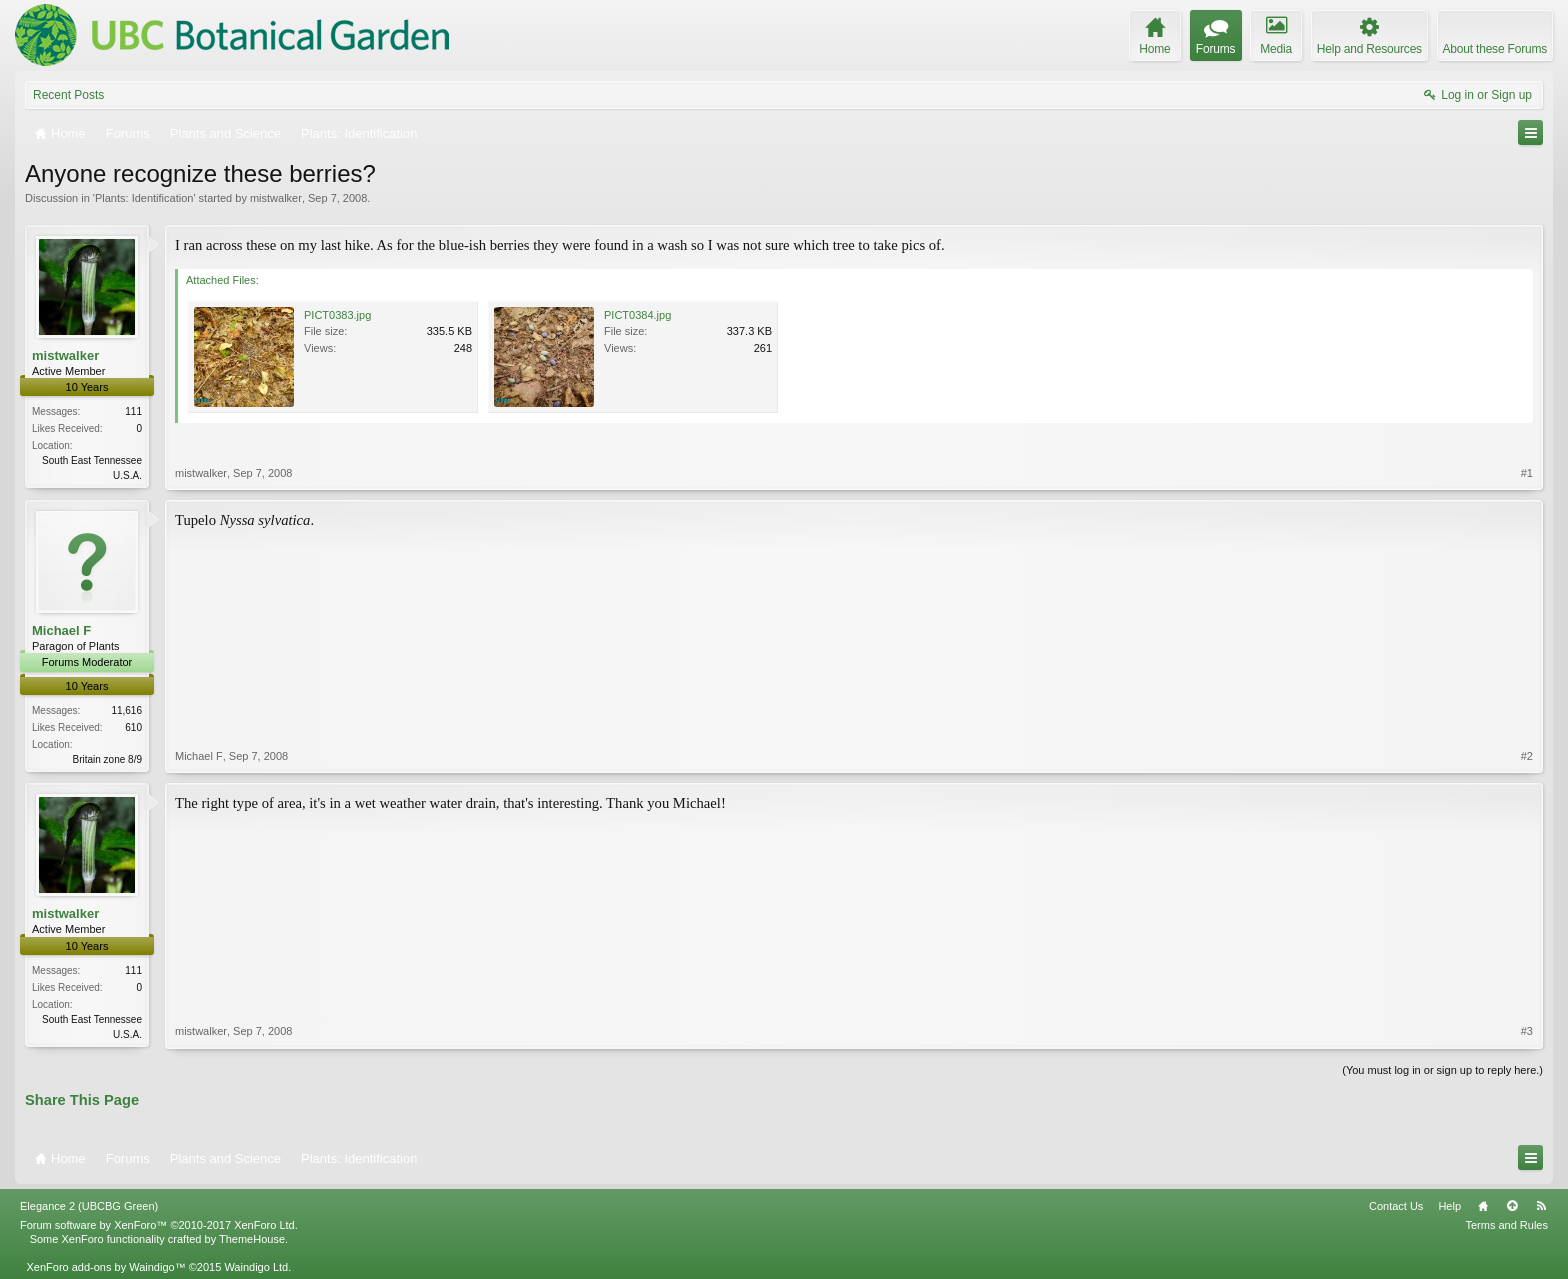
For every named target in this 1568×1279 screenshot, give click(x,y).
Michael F (61, 630)
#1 (1527, 473)
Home (1483, 1206)
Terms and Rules (1506, 1225)
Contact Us (1396, 1206)
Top (1512, 1206)
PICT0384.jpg (637, 315)
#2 (1527, 756)
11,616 (126, 710)
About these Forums (1495, 49)
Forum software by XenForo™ (159, 1225)
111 (133, 411)
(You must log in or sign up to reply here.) (1442, 1070)
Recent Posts (68, 95)
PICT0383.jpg (337, 315)
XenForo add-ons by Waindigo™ (105, 1267)
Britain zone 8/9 (108, 759)
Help (1449, 1206)
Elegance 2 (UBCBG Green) (89, 1206)
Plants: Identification (144, 198)
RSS (1541, 1206)
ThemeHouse (252, 1239)
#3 (1527, 1031)
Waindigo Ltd (256, 1267)
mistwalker (276, 198)
